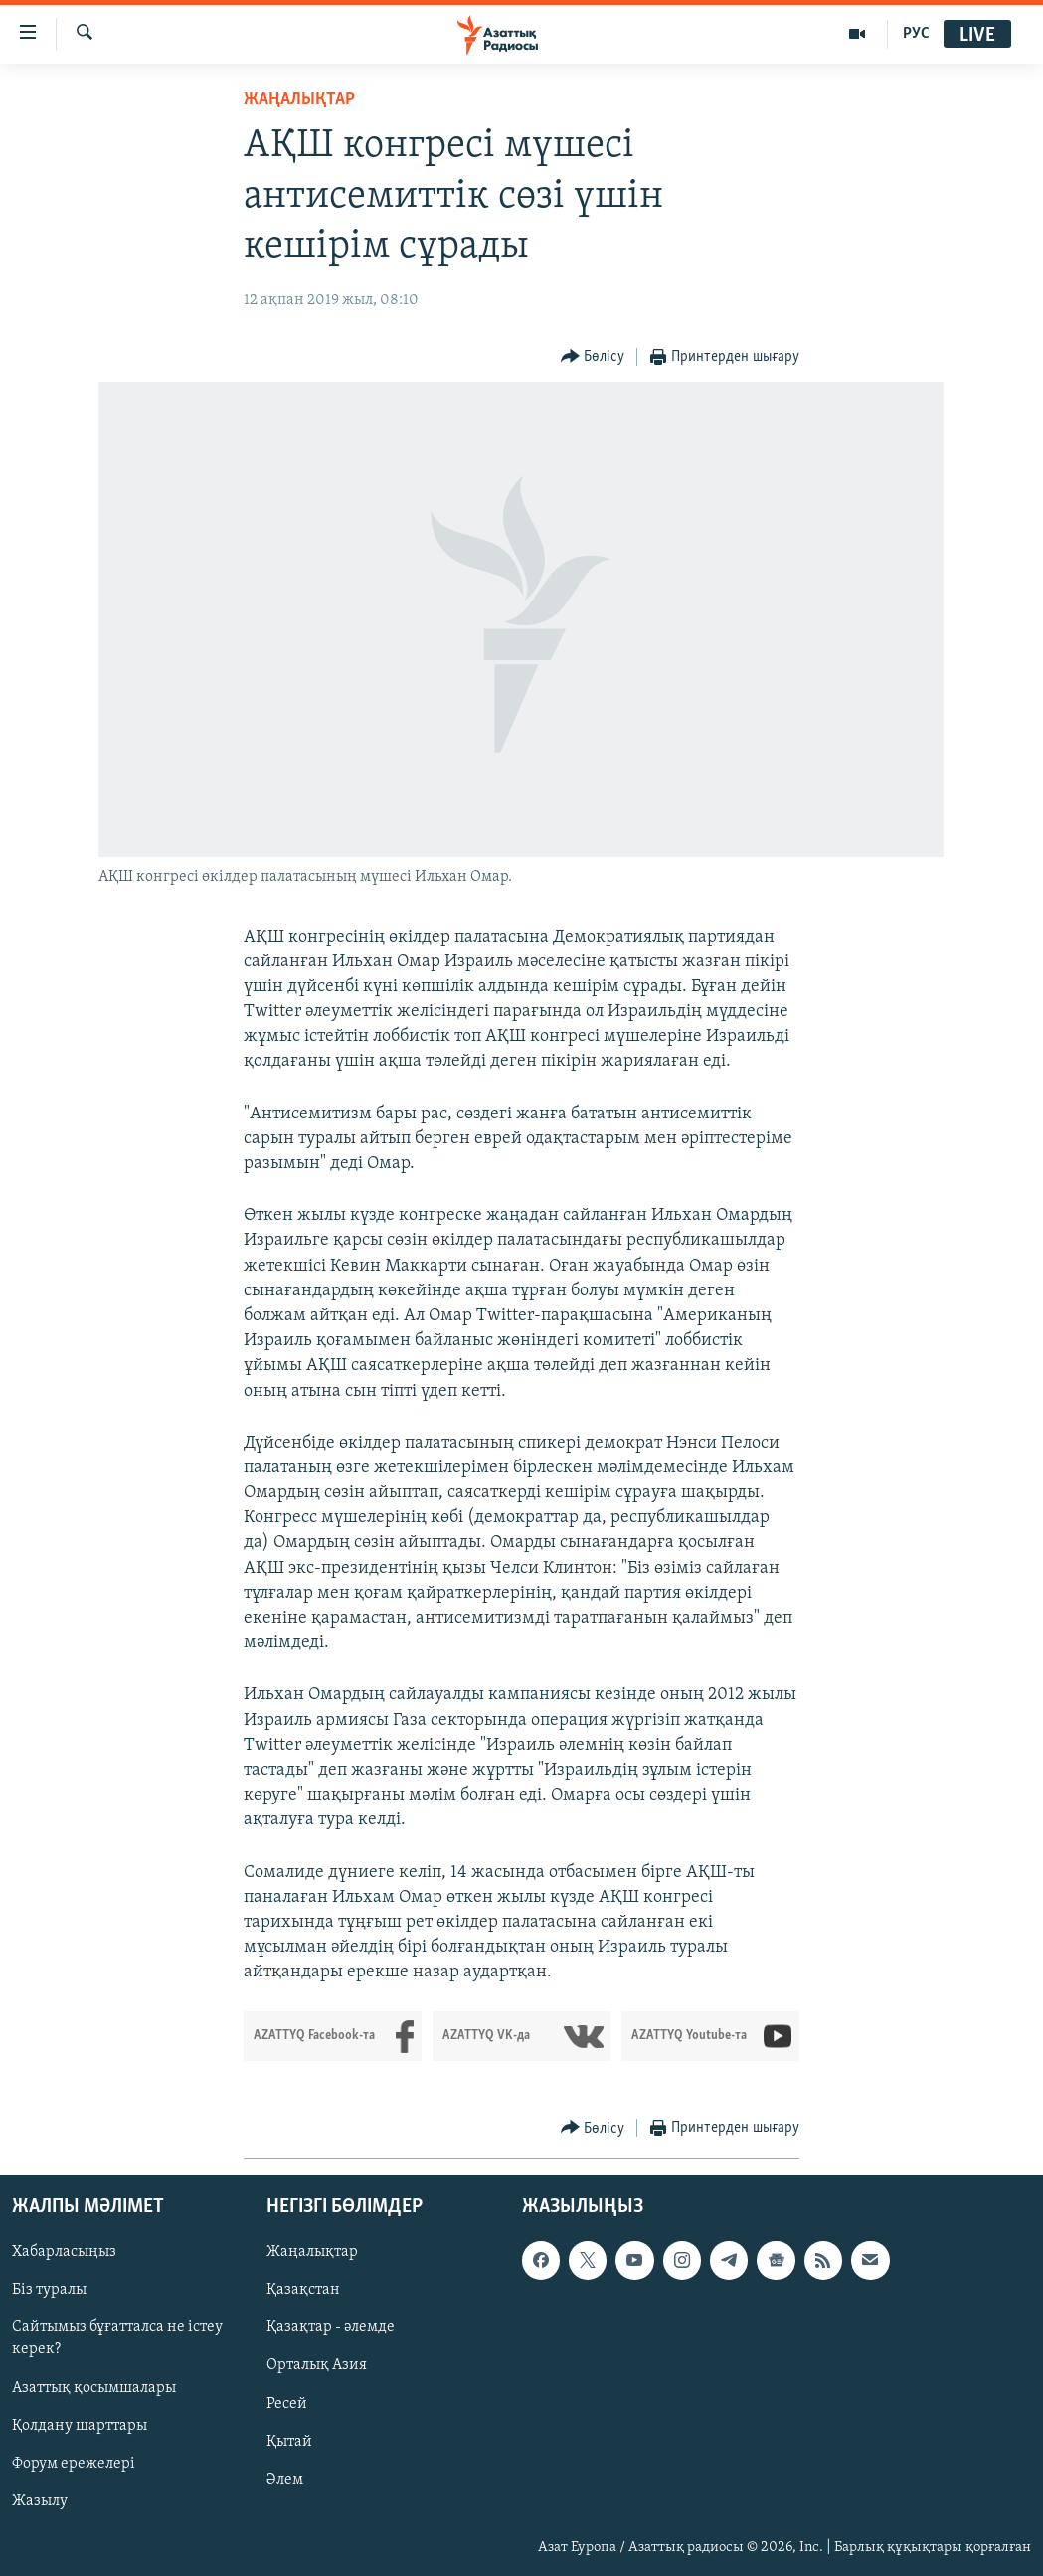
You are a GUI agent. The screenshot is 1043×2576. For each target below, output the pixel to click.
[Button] (593, 357)
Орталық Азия (316, 2365)
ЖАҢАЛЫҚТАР (299, 99)
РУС (916, 34)
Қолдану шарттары (79, 2425)
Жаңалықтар (312, 2252)
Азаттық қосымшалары (94, 2387)
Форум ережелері (73, 2463)
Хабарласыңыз (64, 2252)
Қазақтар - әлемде (330, 2327)
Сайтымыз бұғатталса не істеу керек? (117, 2338)
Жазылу (40, 2500)
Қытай (289, 2441)
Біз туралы (49, 2290)
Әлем (284, 2479)
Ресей (286, 2403)
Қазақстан (303, 2290)
